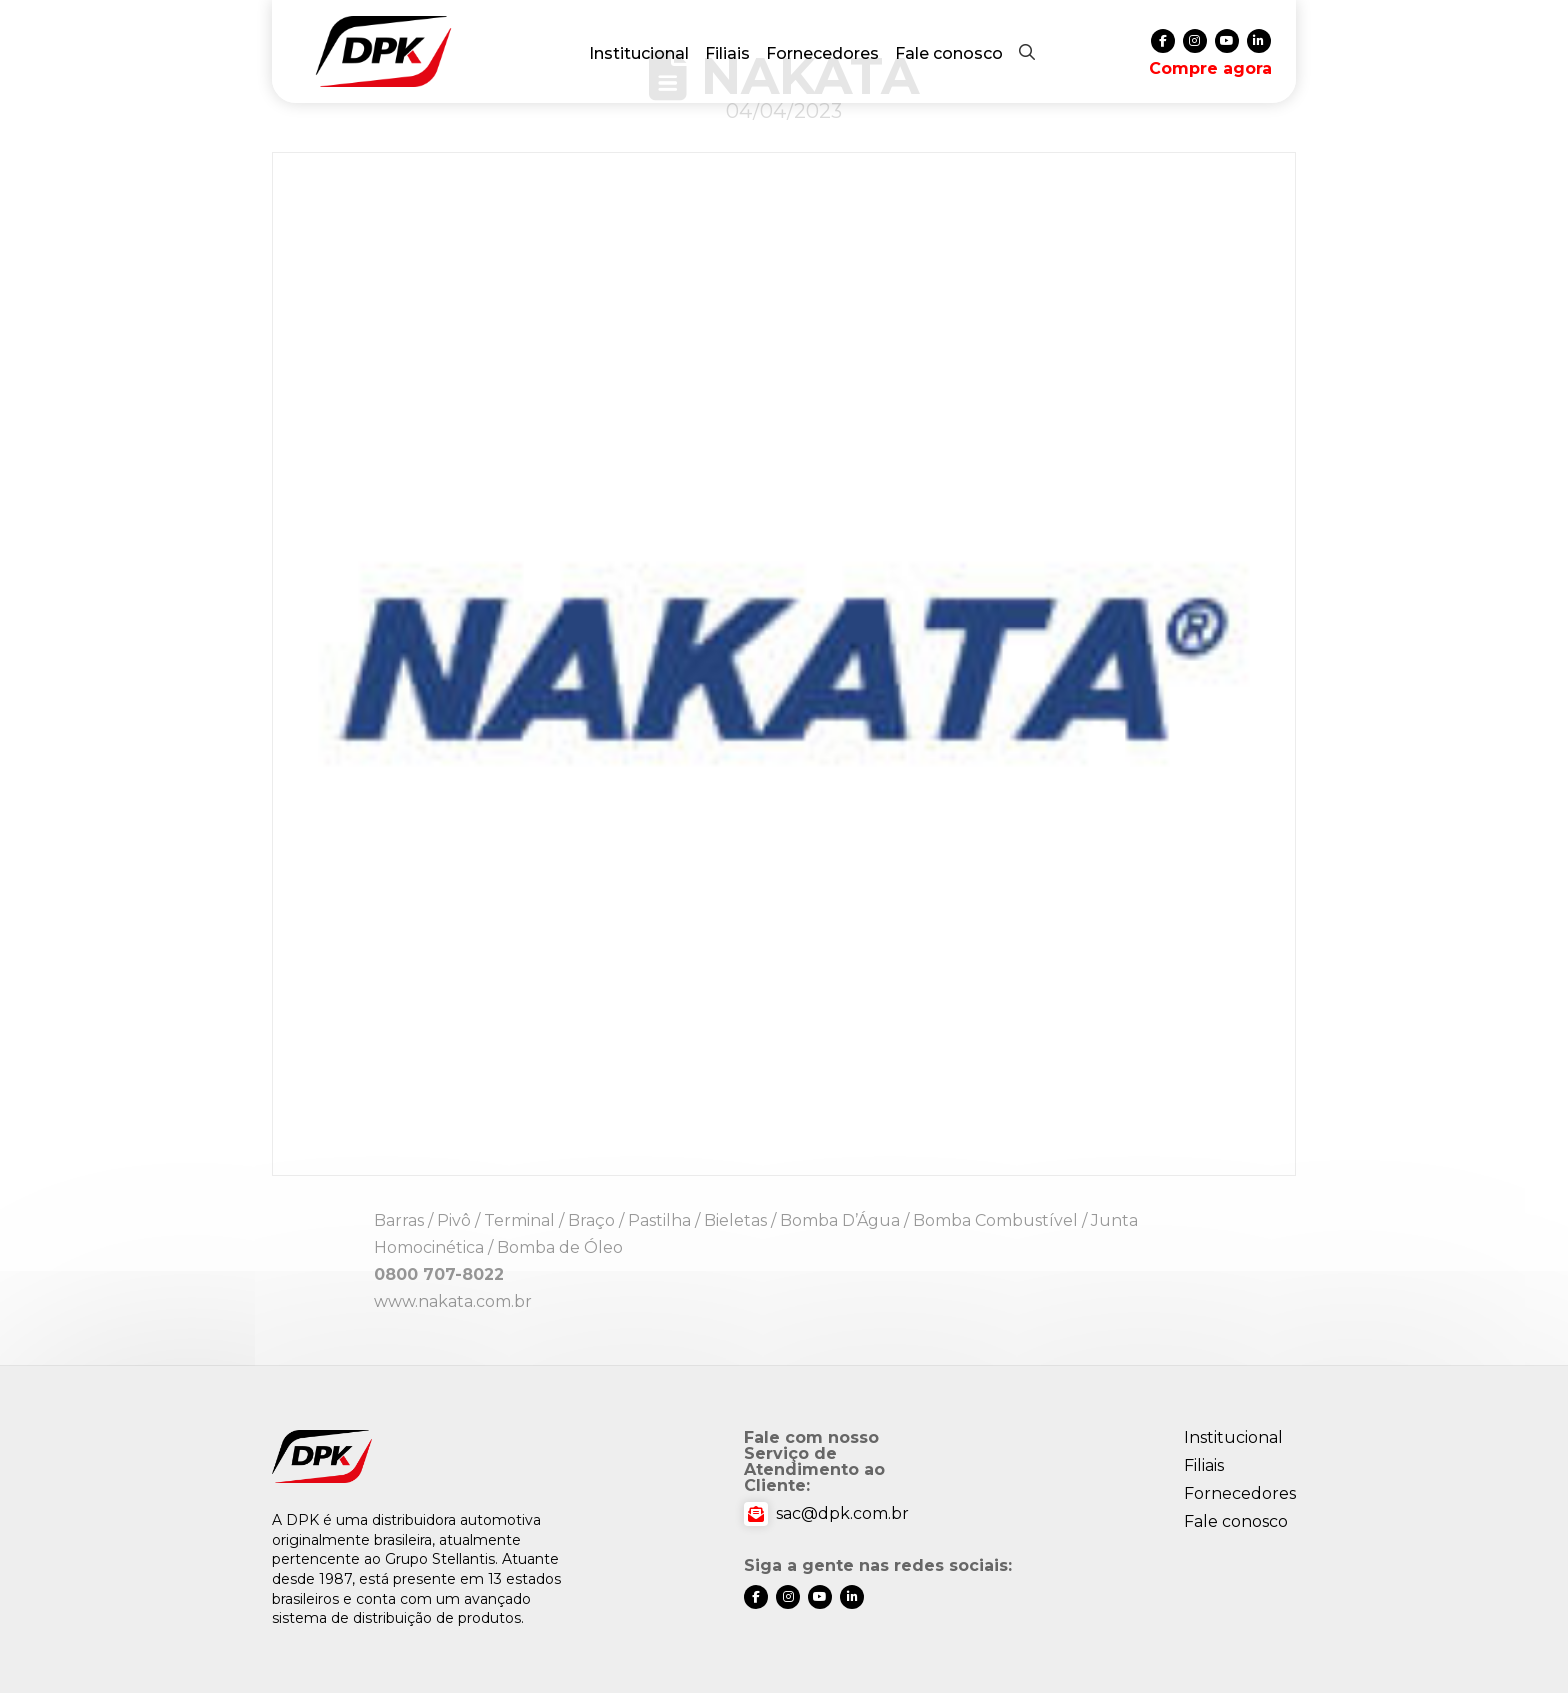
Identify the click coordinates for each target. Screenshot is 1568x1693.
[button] (1027, 52)
